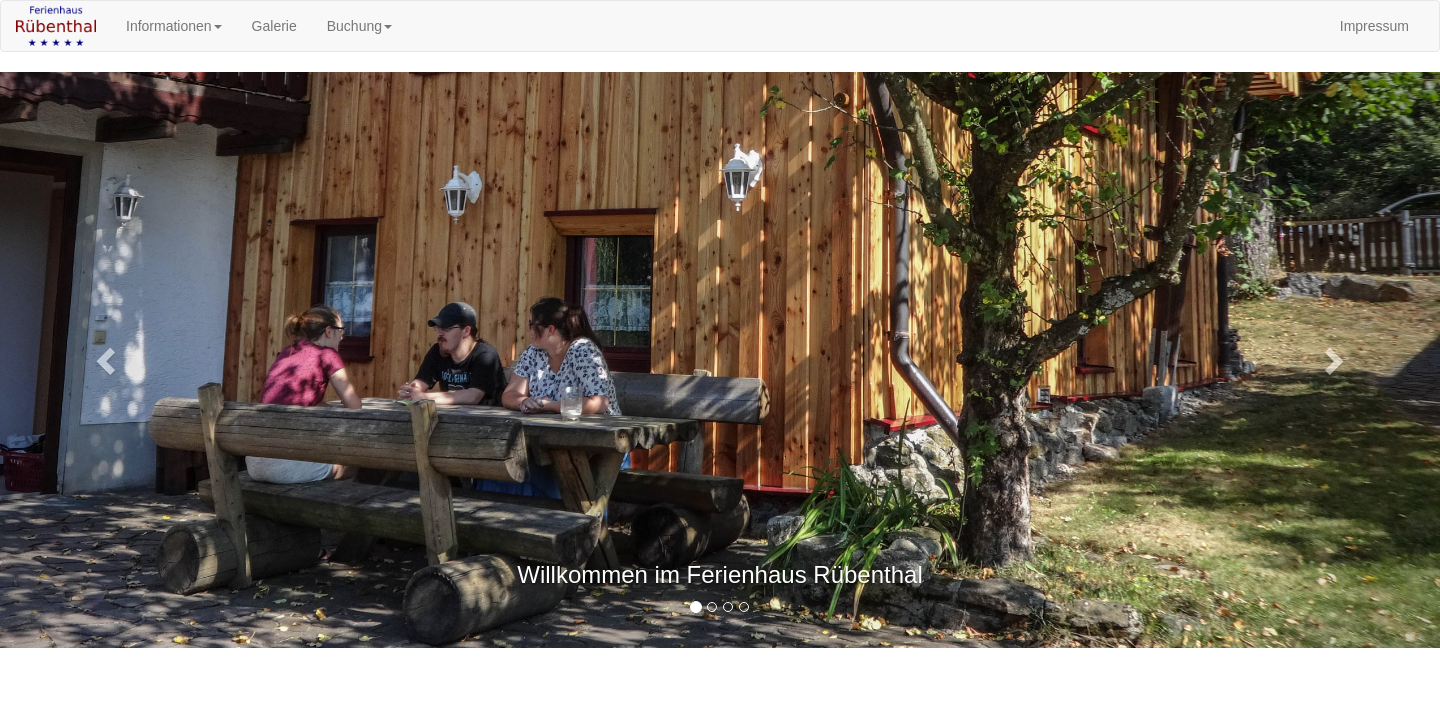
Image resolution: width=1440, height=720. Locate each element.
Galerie (274, 26)
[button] (108, 360)
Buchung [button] (359, 26)
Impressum (1374, 26)
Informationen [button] (174, 26)
